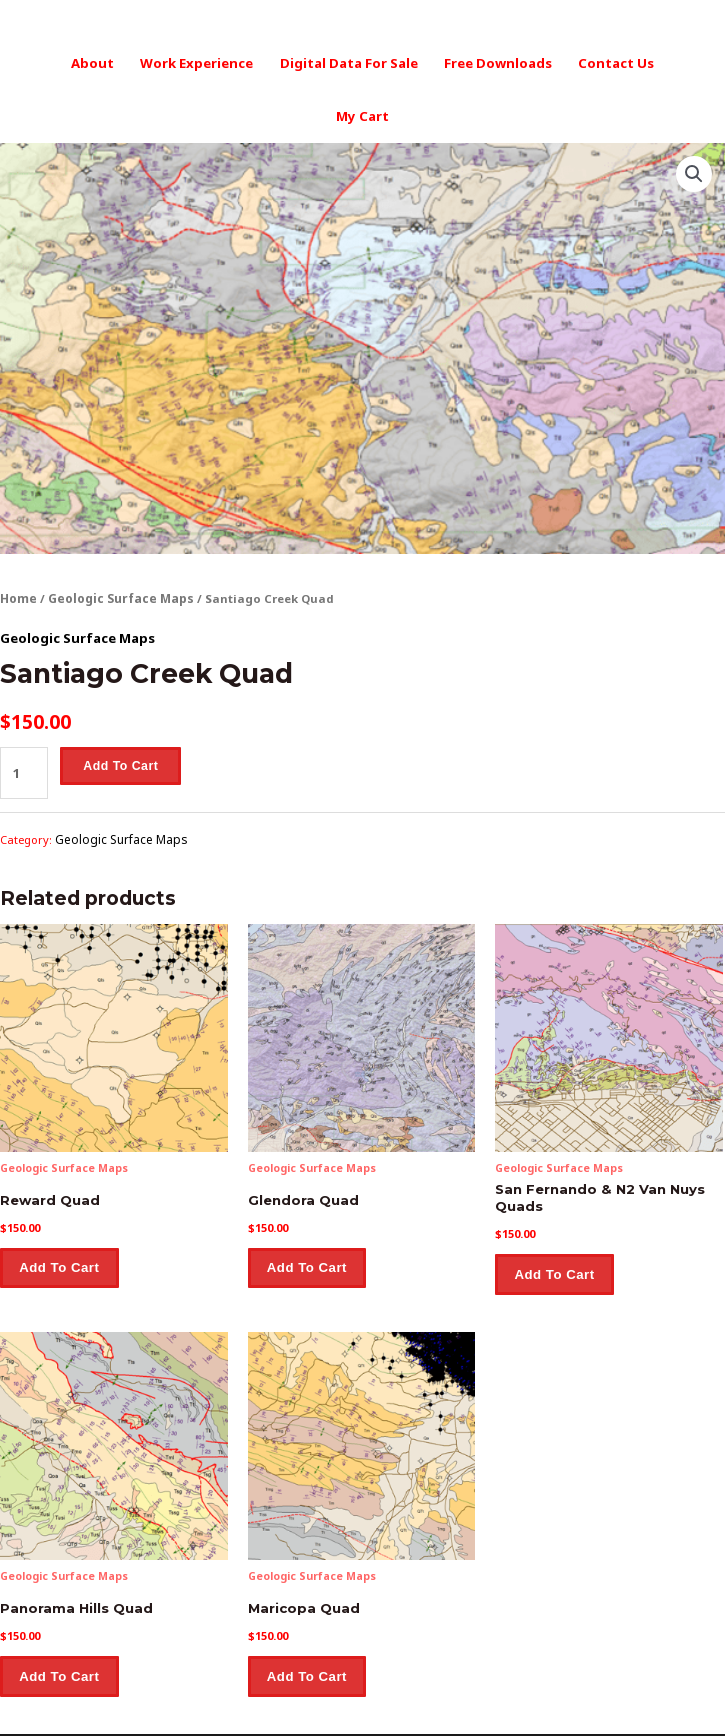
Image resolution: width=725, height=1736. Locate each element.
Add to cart (117, 705)
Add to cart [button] (60, 1201)
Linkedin (440, 1699)
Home (18, 541)
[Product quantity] (22, 710)
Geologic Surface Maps (117, 541)
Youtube (371, 1699)
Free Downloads (453, 61)
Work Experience (166, 61)
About (67, 61)
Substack (581, 1699)
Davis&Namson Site (265, 1699)
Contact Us (566, 61)
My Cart (652, 61)
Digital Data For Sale (311, 61)
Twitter (509, 1699)
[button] (695, 117)
